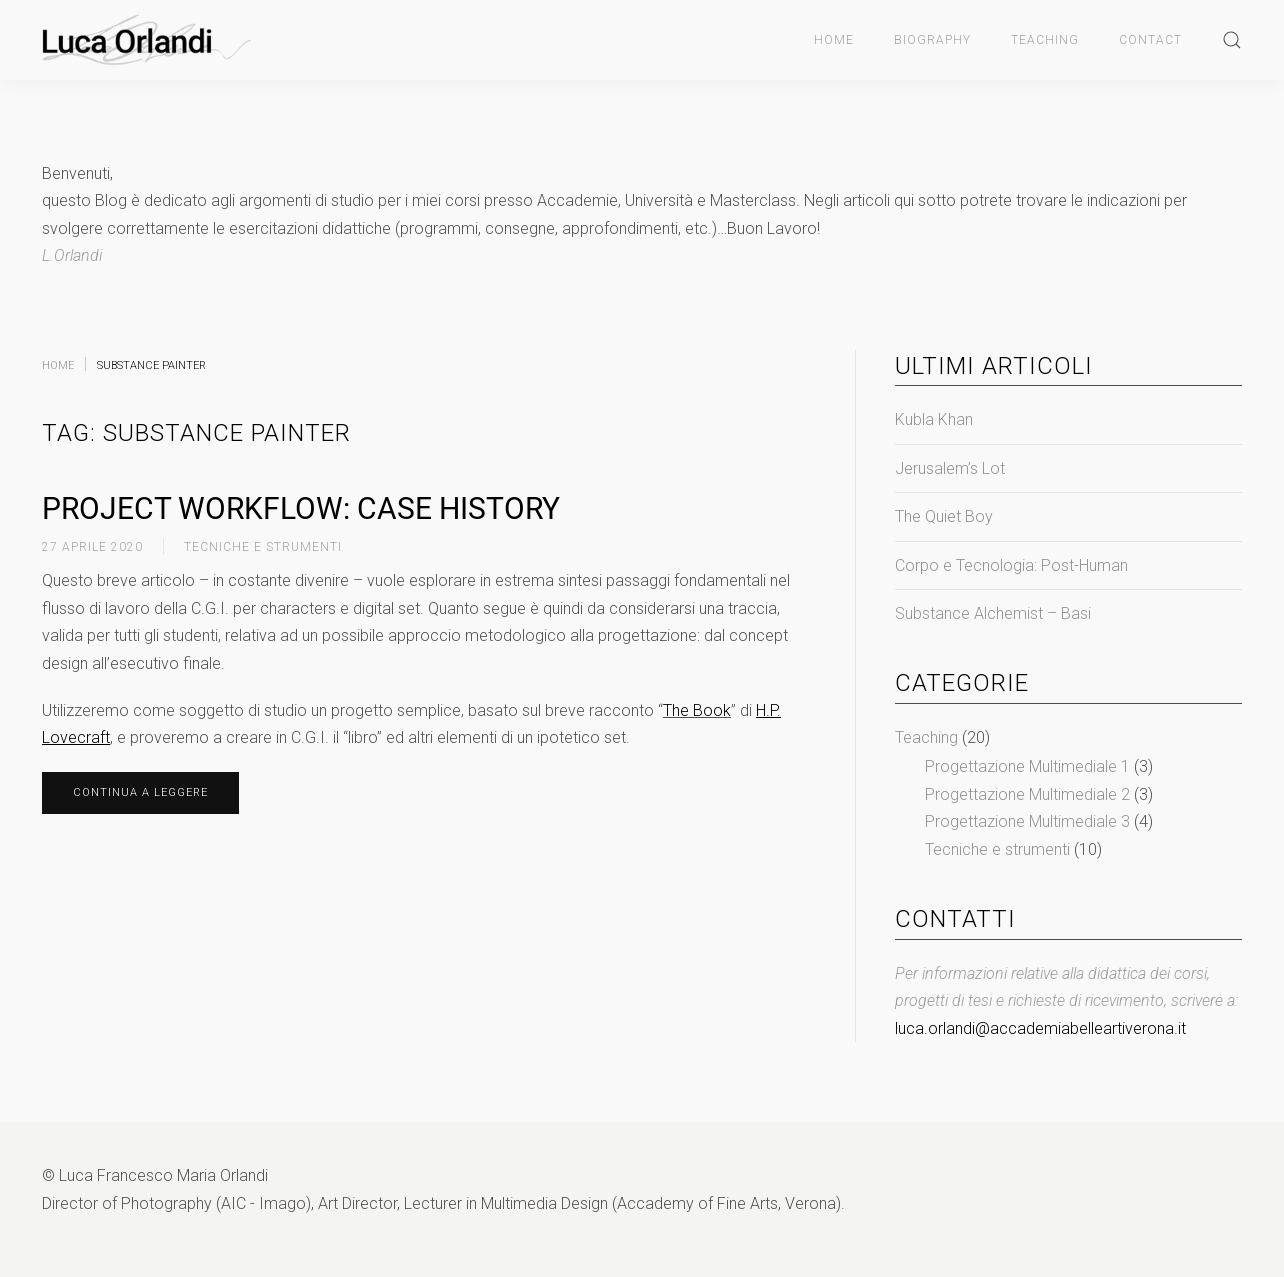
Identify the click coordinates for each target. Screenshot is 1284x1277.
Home (834, 40)
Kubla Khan (934, 419)
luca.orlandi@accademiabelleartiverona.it (1040, 1028)
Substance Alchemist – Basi (993, 613)
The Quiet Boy (944, 516)
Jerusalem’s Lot (950, 468)
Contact (1150, 40)
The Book (697, 710)
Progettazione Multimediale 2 (1027, 794)
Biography (932, 40)
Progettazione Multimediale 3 (1027, 821)
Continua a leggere (140, 792)
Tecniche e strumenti (263, 547)
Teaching (1045, 40)
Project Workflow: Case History (301, 508)
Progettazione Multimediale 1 (1027, 766)
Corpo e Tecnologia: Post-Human (1011, 565)
